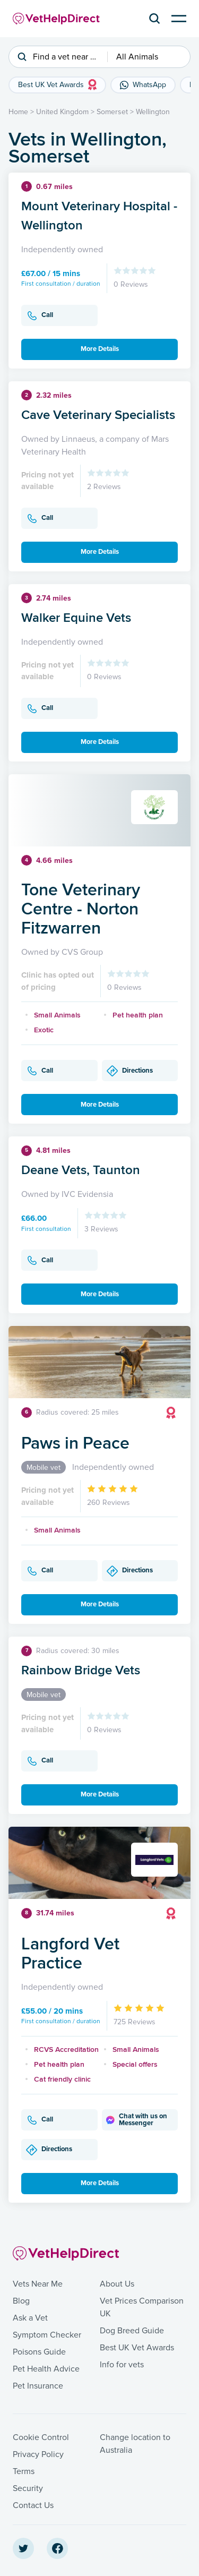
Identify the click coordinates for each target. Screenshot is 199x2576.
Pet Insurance (38, 2386)
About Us (117, 2284)
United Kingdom (62, 111)
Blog (21, 2301)
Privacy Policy (38, 2454)
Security (28, 2488)
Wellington (153, 111)
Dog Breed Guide (132, 2330)
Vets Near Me (38, 2284)
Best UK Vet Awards (137, 2347)
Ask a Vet (30, 2318)
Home (18, 111)
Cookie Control (41, 2437)
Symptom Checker (47, 2335)
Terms (23, 2471)
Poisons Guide (39, 2352)
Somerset (112, 111)
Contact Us (33, 2505)
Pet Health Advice (46, 2369)
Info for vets (122, 2364)
